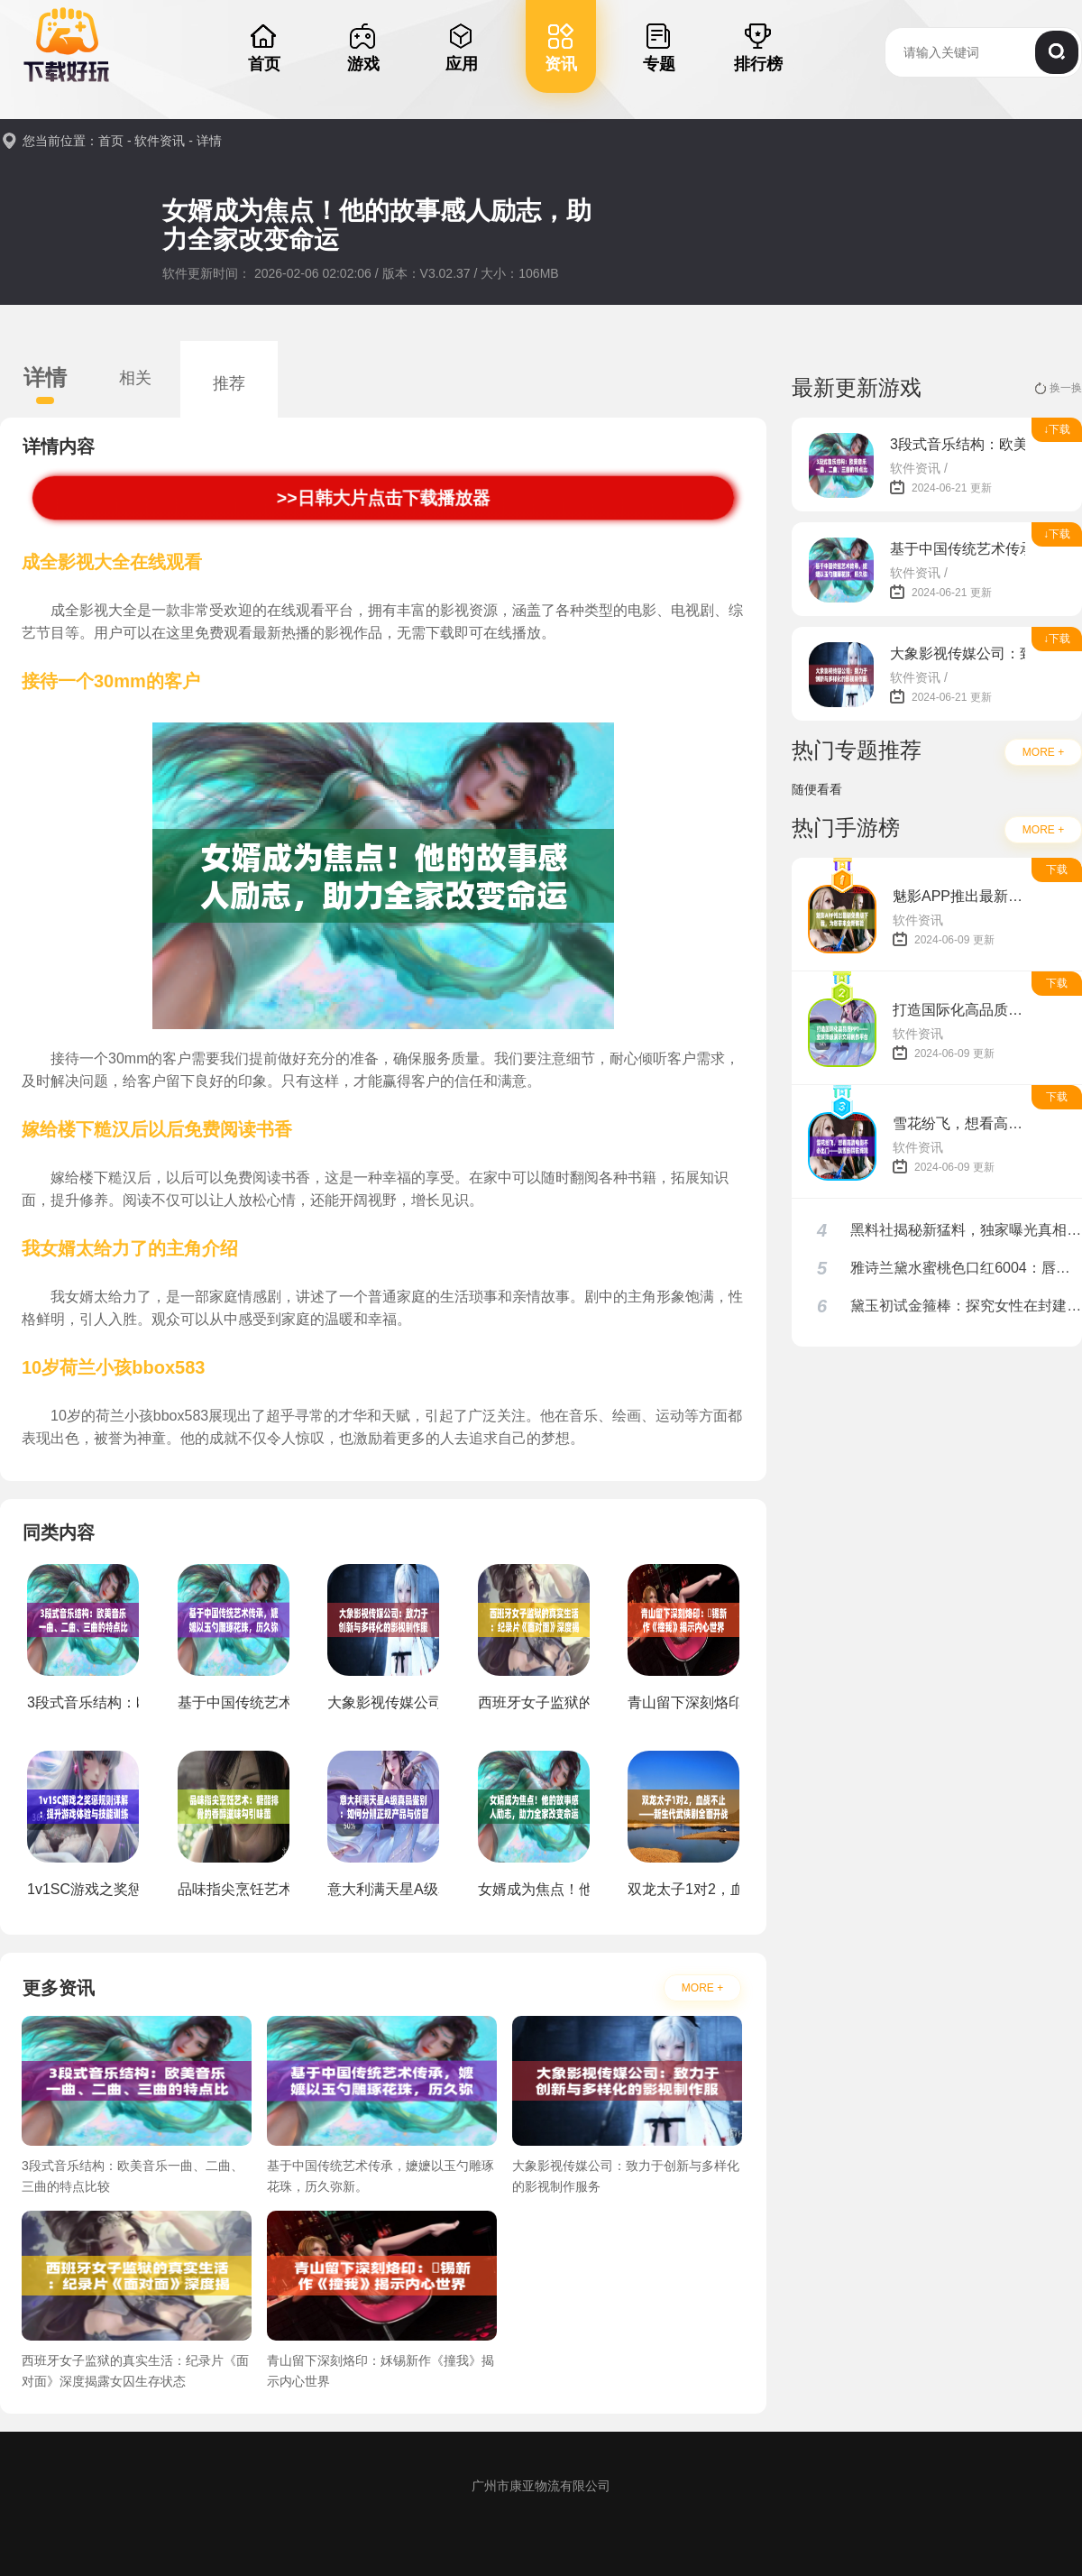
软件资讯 (159, 140)
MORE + (702, 1988)
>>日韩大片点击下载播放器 (383, 497)
